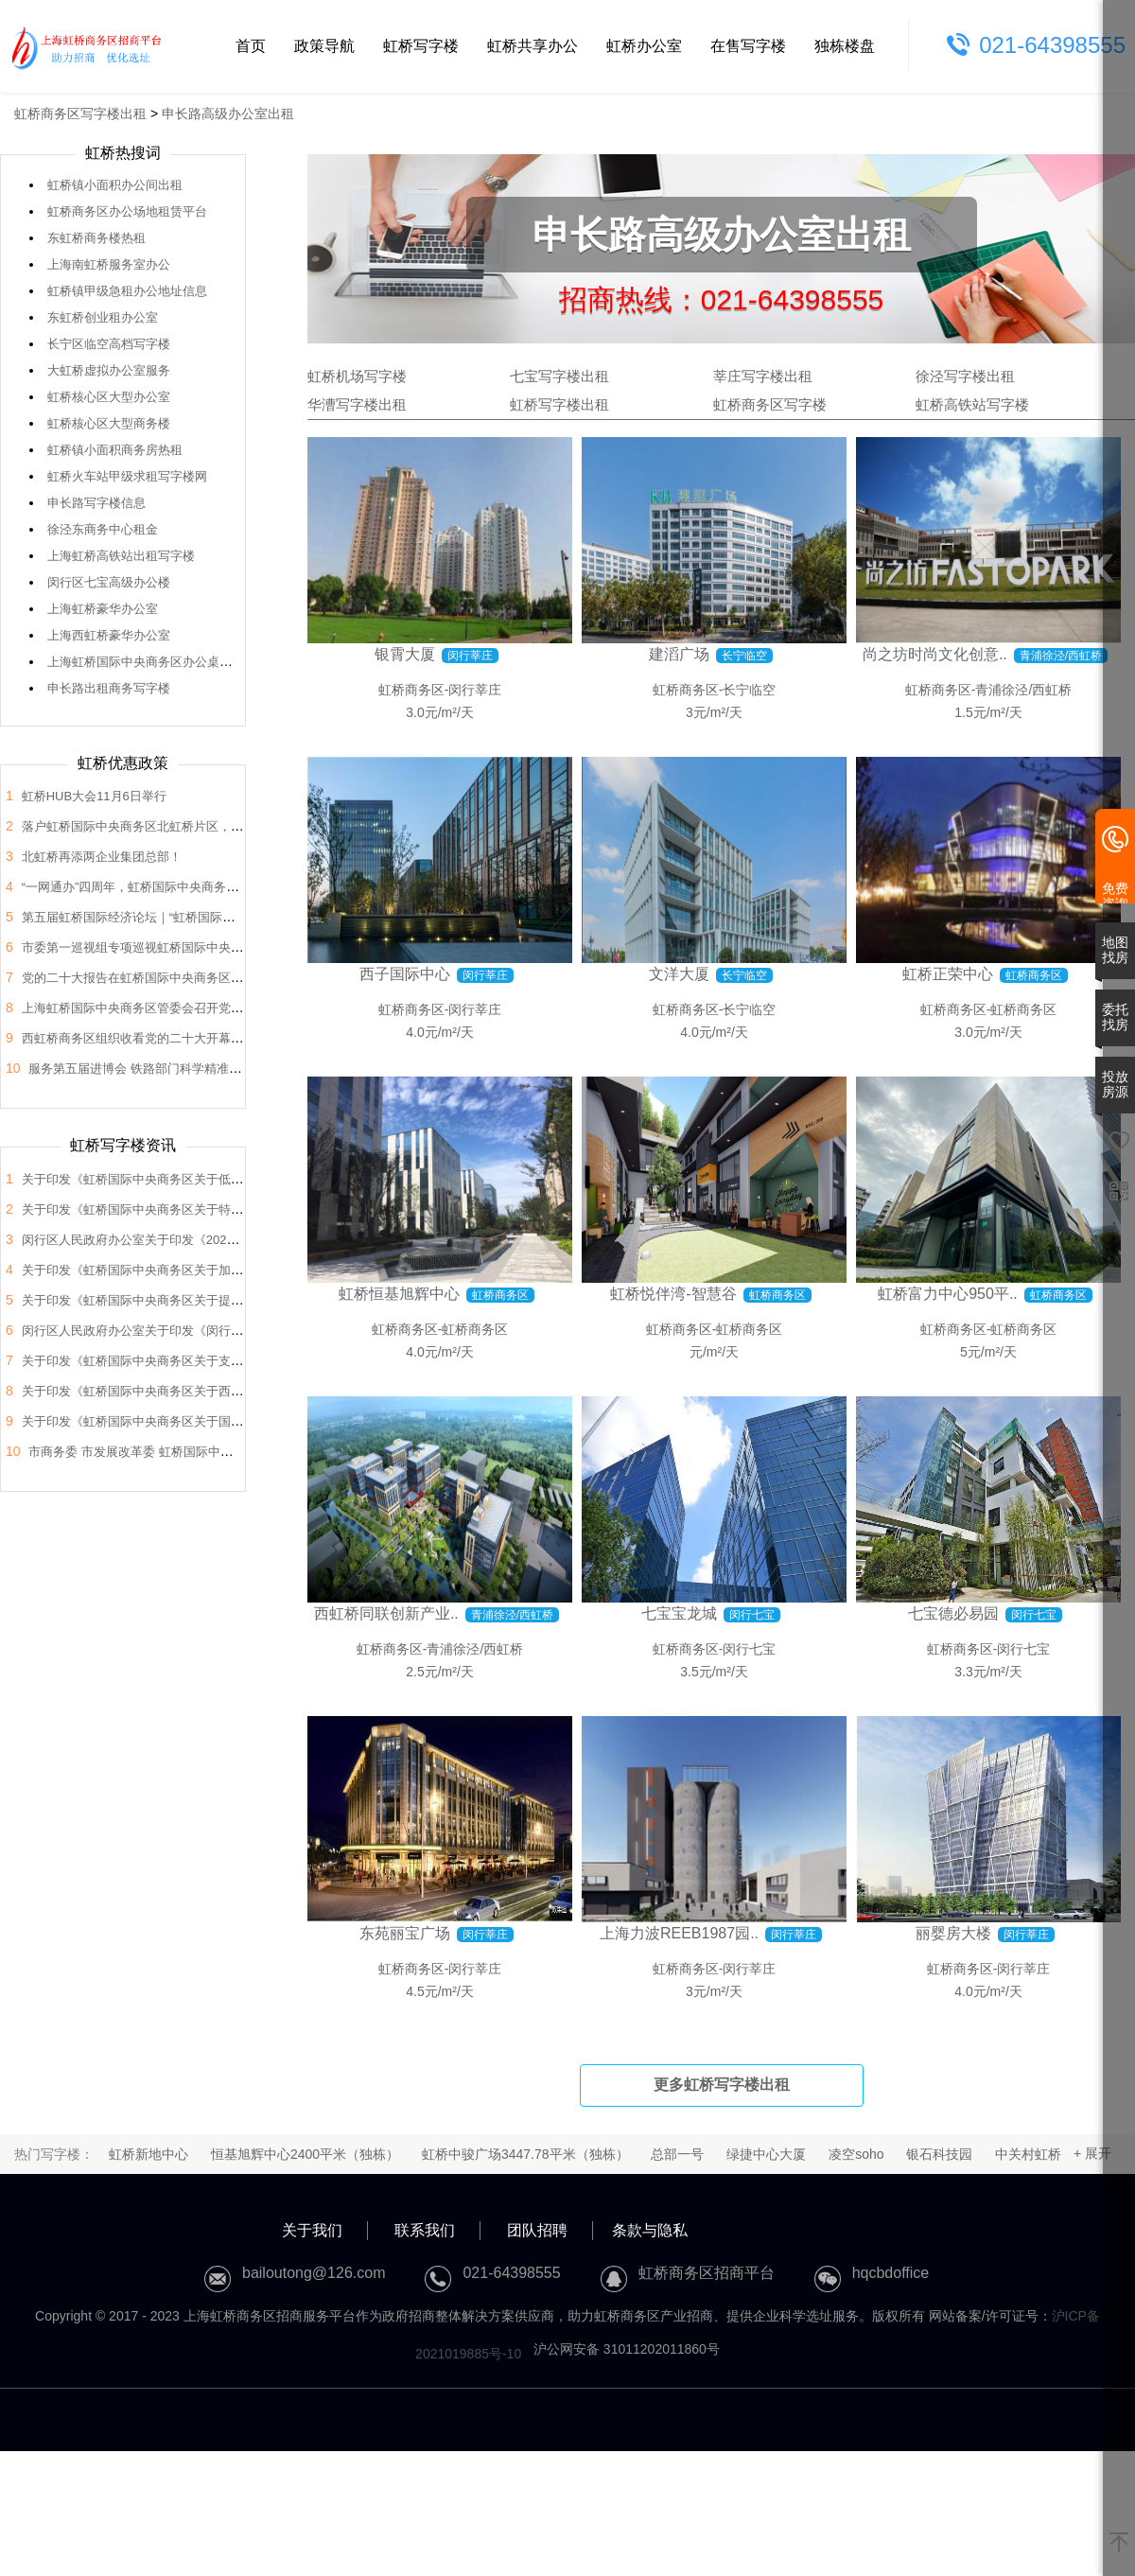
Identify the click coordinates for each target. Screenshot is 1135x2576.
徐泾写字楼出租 (965, 376)
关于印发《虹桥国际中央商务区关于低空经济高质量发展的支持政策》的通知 (231, 1179)
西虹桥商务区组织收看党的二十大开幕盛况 (138, 1038)
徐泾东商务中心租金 (102, 529)
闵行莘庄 (474, 689)
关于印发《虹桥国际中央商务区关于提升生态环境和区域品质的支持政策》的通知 (243, 1300)
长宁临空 (749, 689)
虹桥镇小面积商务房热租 (115, 450)
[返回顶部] (1118, 2544)
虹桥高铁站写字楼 (972, 404)
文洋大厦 (679, 974)
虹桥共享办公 (532, 46)
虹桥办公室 (644, 46)
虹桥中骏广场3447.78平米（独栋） (525, 2154)
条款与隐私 (650, 2230)
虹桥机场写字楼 (357, 376)
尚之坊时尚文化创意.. (935, 654)
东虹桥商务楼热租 (96, 238)
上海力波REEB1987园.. (679, 1933)
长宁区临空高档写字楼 (108, 344)
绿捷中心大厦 (766, 2154)
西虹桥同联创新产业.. (386, 1613)
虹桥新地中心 (148, 2154)
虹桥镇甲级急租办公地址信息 (127, 291)
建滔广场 (679, 654)
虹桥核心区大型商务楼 (108, 423)
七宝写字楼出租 (559, 376)
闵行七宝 (749, 1648)
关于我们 (312, 2230)
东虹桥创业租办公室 (102, 317)
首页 (251, 46)
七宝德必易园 (953, 1613)
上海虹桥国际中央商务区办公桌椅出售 (151, 662)
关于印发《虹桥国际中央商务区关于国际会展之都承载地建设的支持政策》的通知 (243, 1421)
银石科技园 (939, 2154)
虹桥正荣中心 (947, 974)
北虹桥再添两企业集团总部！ (102, 857)
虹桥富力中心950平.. (948, 1294)
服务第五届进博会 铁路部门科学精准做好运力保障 (165, 1068)
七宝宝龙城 (679, 1613)
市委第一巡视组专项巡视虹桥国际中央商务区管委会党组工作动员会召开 (218, 947)
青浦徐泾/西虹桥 (1023, 689)
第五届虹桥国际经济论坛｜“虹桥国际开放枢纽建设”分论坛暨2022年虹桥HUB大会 (243, 917)
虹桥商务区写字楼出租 (80, 113)
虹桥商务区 (411, 689)
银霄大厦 (405, 654)
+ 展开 (1092, 2153)
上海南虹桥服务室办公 (108, 264)
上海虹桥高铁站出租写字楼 (121, 556)
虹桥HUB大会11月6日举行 (94, 796)
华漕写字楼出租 (357, 404)
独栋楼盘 (844, 46)
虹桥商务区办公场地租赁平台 (127, 211)
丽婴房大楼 (953, 1933)
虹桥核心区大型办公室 (108, 397)
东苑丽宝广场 (404, 1933)
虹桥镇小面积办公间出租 (115, 185)
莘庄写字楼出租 (762, 376)
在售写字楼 (748, 46)
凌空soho (856, 2154)
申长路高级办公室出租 (228, 113)
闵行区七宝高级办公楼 (108, 582)
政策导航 (324, 46)
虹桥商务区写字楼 (770, 404)
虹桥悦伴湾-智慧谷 (673, 1294)
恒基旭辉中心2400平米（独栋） (305, 2154)
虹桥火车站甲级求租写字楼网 (127, 476)
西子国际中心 (404, 974)
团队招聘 (537, 2230)
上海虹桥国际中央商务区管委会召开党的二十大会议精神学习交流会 (206, 1008)
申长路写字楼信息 (96, 503)
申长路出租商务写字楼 (108, 688)
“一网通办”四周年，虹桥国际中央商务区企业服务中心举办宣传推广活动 (216, 887)
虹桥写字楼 (421, 46)
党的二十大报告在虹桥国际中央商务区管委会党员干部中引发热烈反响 (212, 978)
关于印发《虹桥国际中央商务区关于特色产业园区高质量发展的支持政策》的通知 (243, 1209)
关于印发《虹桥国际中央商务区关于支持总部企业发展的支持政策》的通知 (225, 1361)
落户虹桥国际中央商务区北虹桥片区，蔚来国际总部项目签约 (188, 826)
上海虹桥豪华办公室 (102, 609)
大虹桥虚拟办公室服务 (108, 370)
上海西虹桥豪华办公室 (108, 635)
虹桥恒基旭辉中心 (399, 1294)
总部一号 (677, 2154)
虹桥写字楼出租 (559, 404)
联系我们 (424, 2230)
